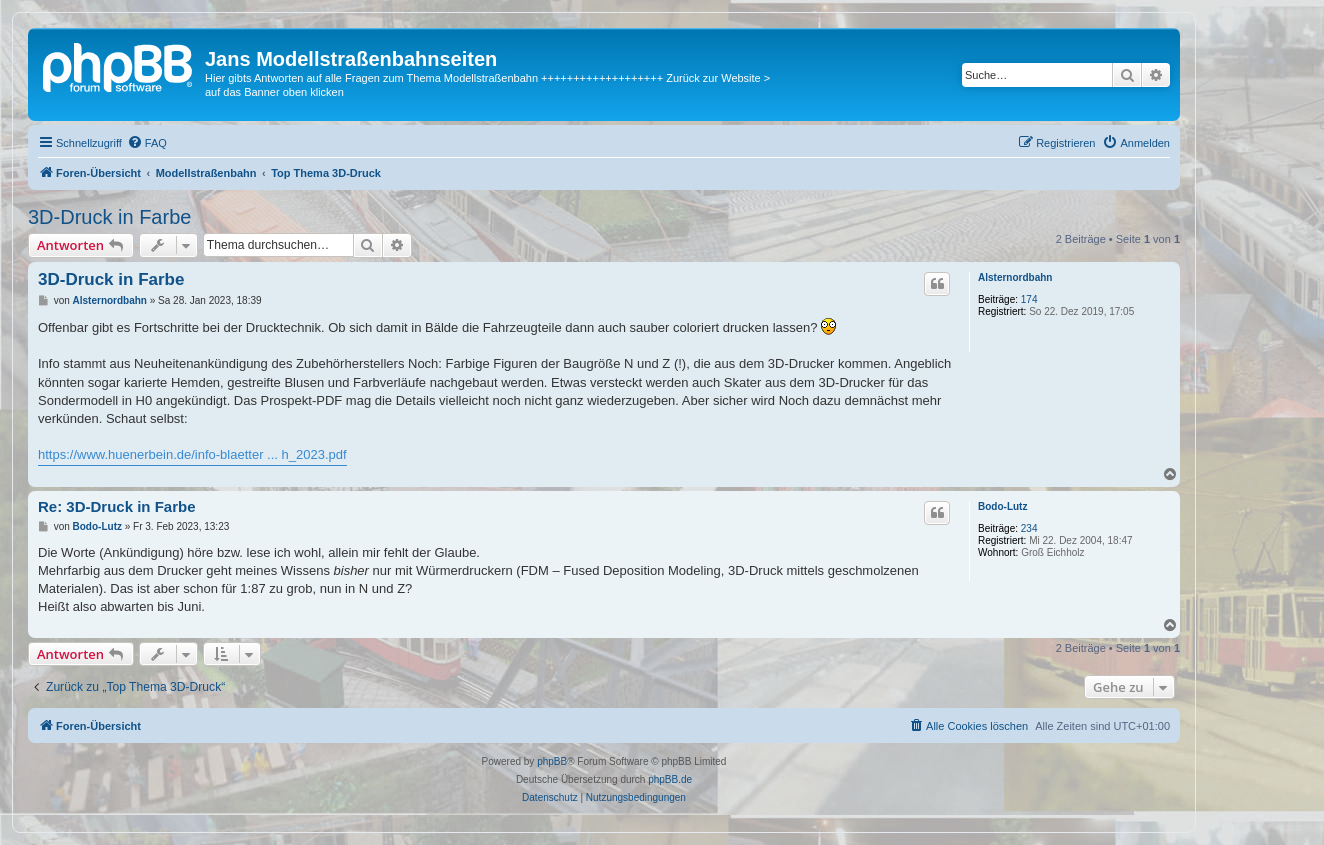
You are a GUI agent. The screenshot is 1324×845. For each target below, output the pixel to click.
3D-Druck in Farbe (109, 217)
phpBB (552, 761)
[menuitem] (147, 143)
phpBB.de (670, 779)
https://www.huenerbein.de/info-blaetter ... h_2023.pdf (192, 454)
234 (1029, 528)
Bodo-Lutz (1002, 506)
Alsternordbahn (1015, 277)
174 (1029, 299)
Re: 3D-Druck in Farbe (117, 506)
